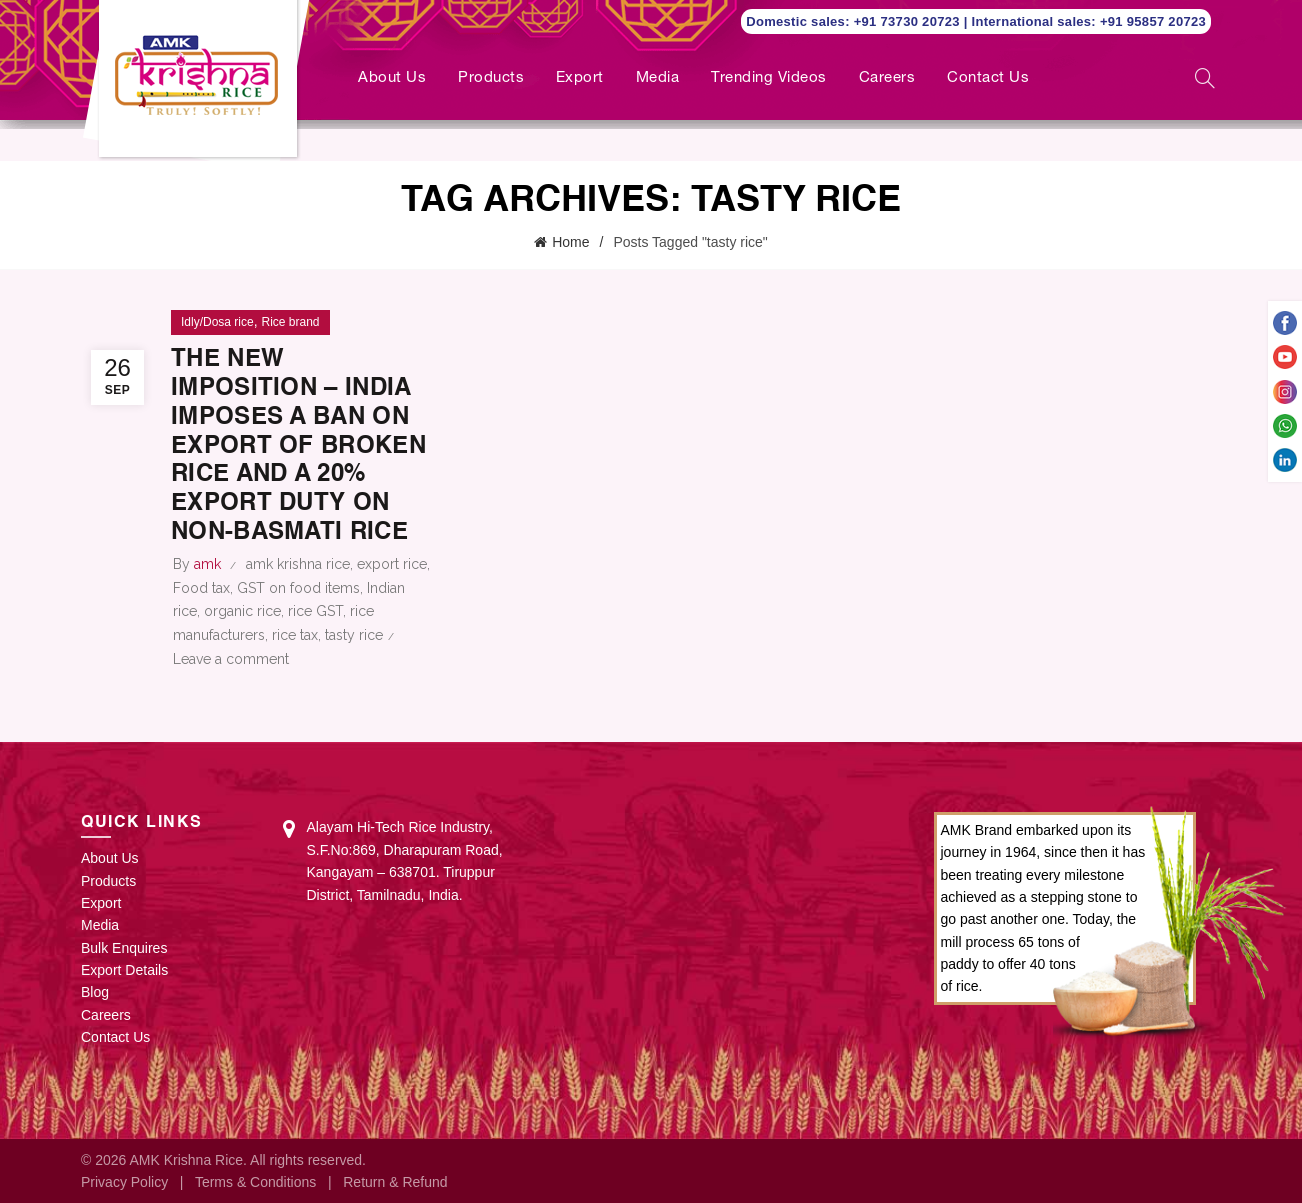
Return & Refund (395, 1182)
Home (570, 242)
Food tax (201, 588)
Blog (95, 992)
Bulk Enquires (124, 948)
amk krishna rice (298, 564)
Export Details (124, 970)
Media (658, 78)
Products (491, 78)
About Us (392, 78)
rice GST (315, 611)
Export (580, 78)
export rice (392, 564)
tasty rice (354, 635)
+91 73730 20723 (909, 21)
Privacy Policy (124, 1182)
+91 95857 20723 (1153, 21)
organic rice (242, 611)
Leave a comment (231, 659)
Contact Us (988, 78)
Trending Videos (769, 78)
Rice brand (290, 322)
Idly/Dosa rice (217, 322)
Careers (887, 78)
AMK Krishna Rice (186, 1160)
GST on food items (298, 588)
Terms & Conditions (255, 1182)
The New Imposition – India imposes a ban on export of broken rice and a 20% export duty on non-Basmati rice (298, 446)
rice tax (295, 635)
